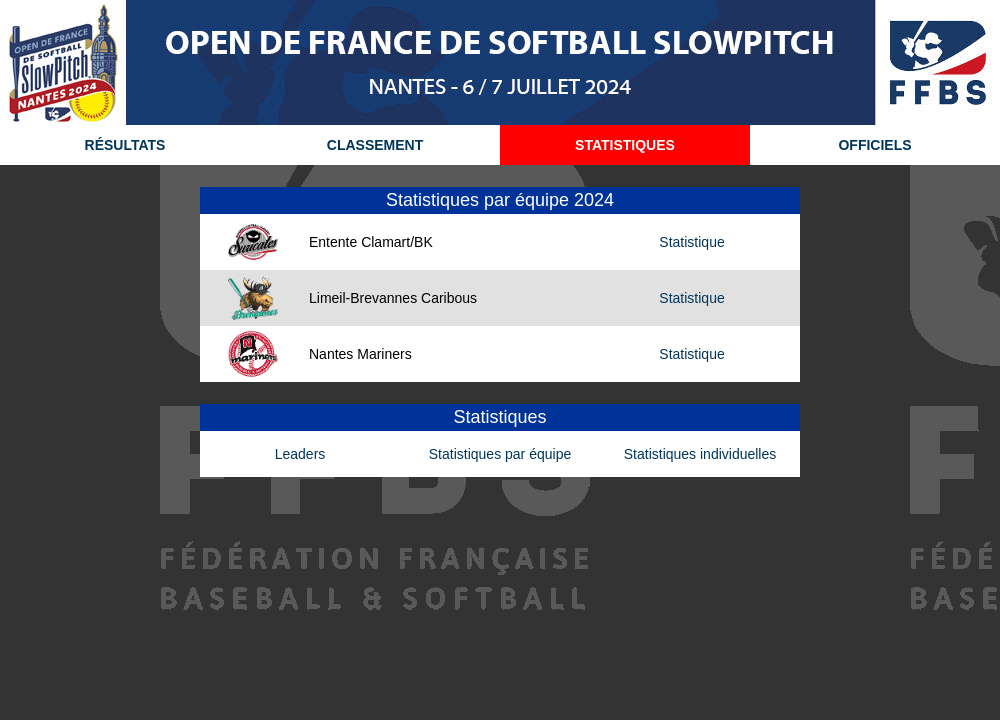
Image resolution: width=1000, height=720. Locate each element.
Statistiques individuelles (700, 454)
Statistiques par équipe (500, 454)
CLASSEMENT (375, 145)
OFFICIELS (874, 145)
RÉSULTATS (125, 145)
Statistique (691, 242)
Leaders (300, 454)
